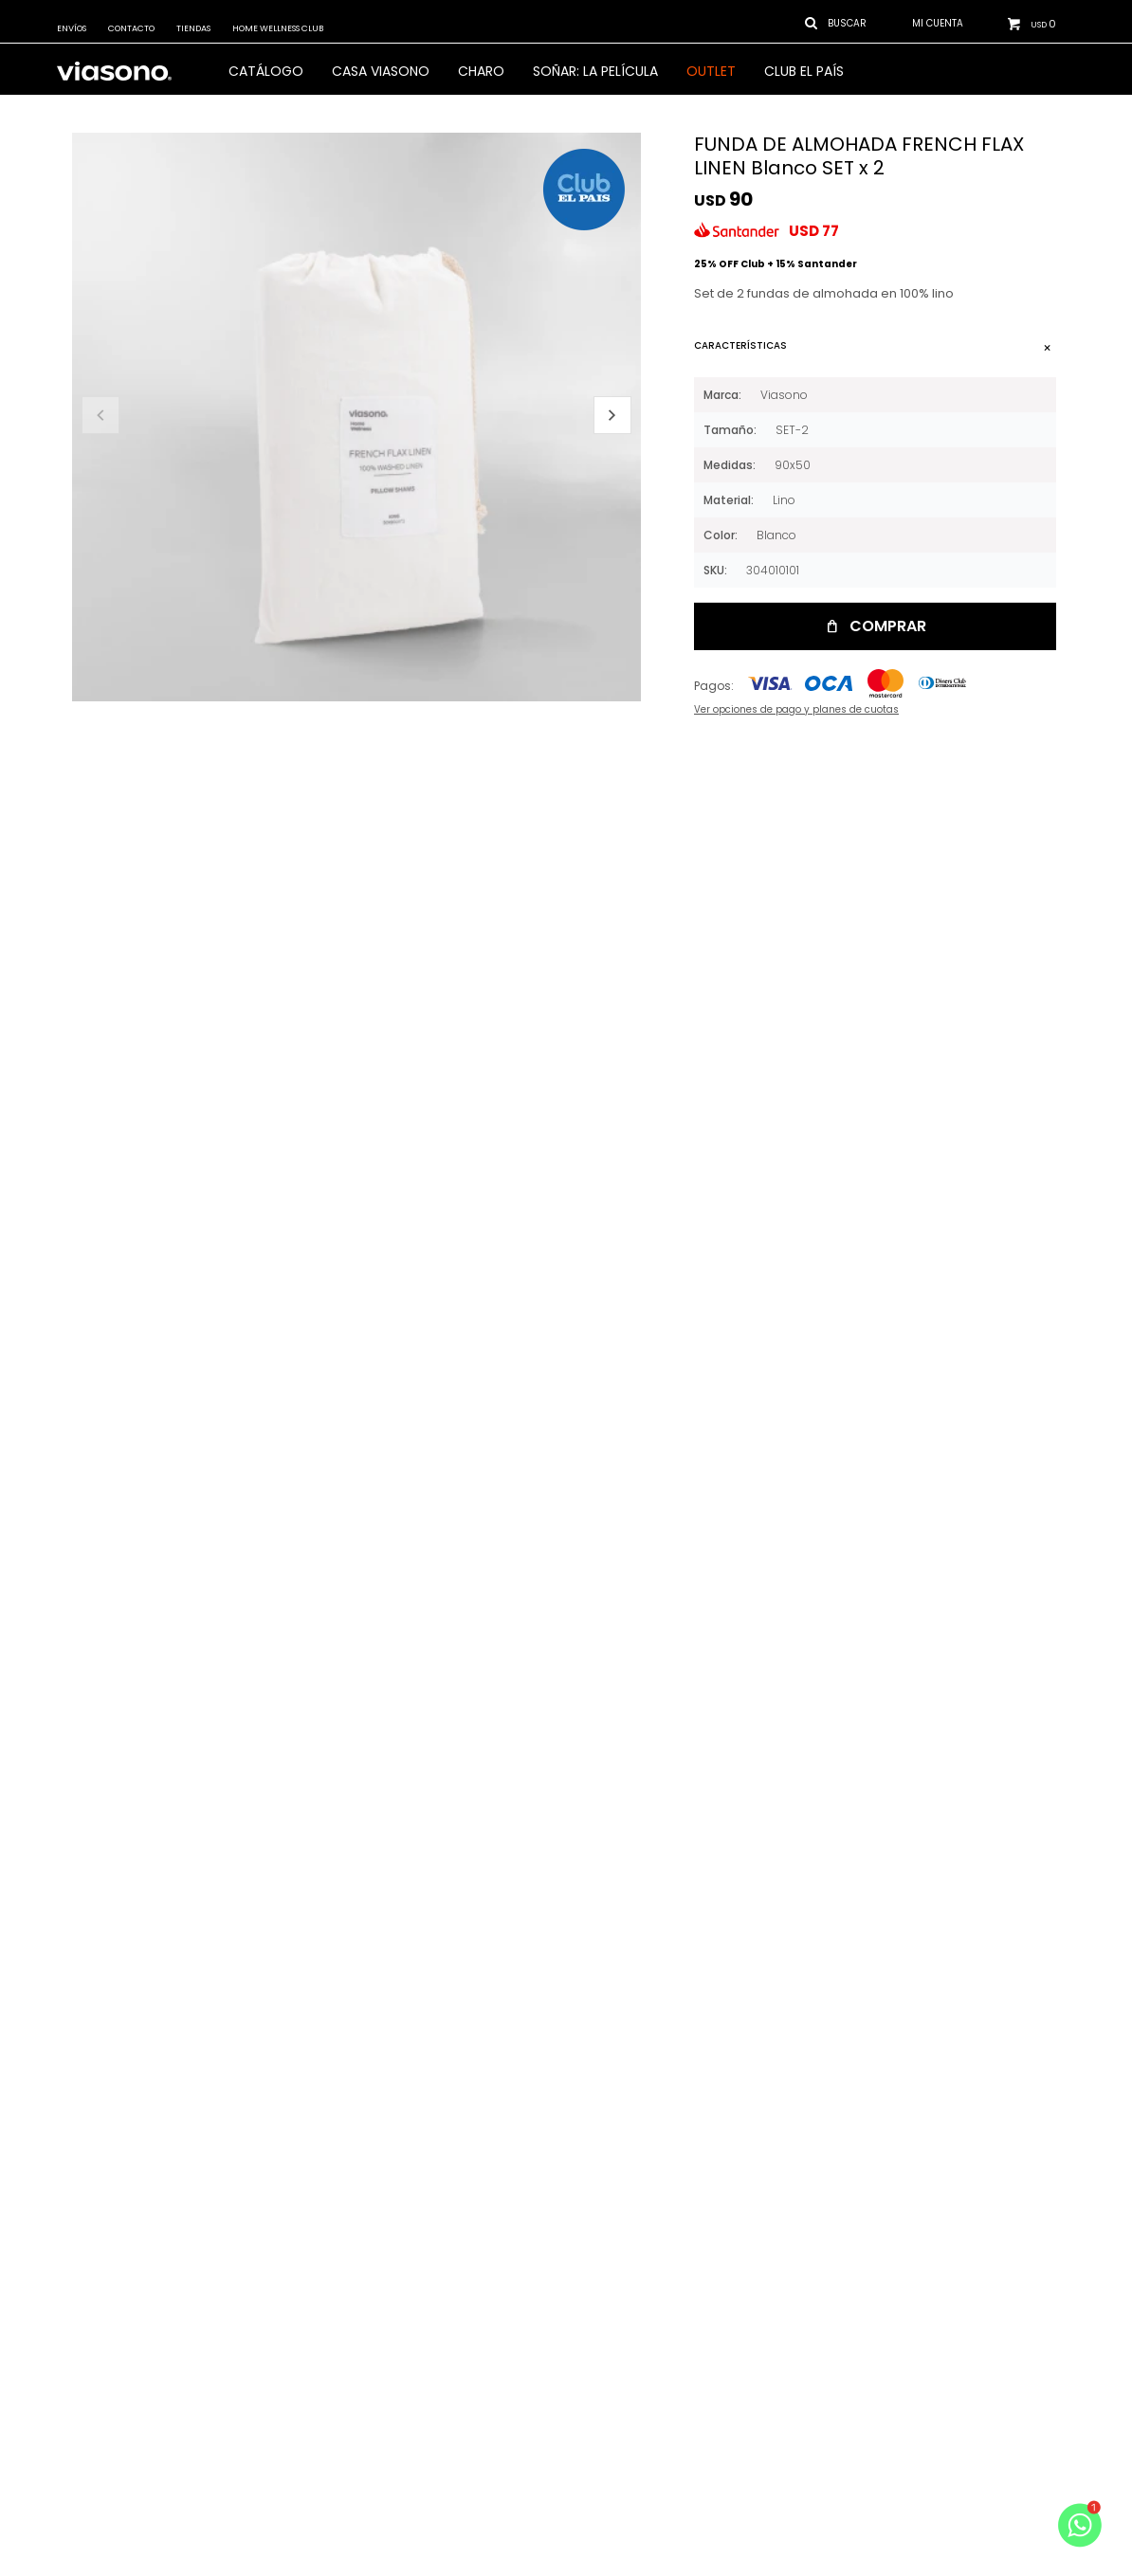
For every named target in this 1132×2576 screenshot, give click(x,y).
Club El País (804, 71)
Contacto (131, 28)
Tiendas (193, 28)
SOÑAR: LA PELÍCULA (595, 71)
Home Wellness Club (277, 28)
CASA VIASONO (380, 71)
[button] (612, 415)
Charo (481, 71)
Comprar (887, 626)
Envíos (71, 28)
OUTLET (711, 71)
